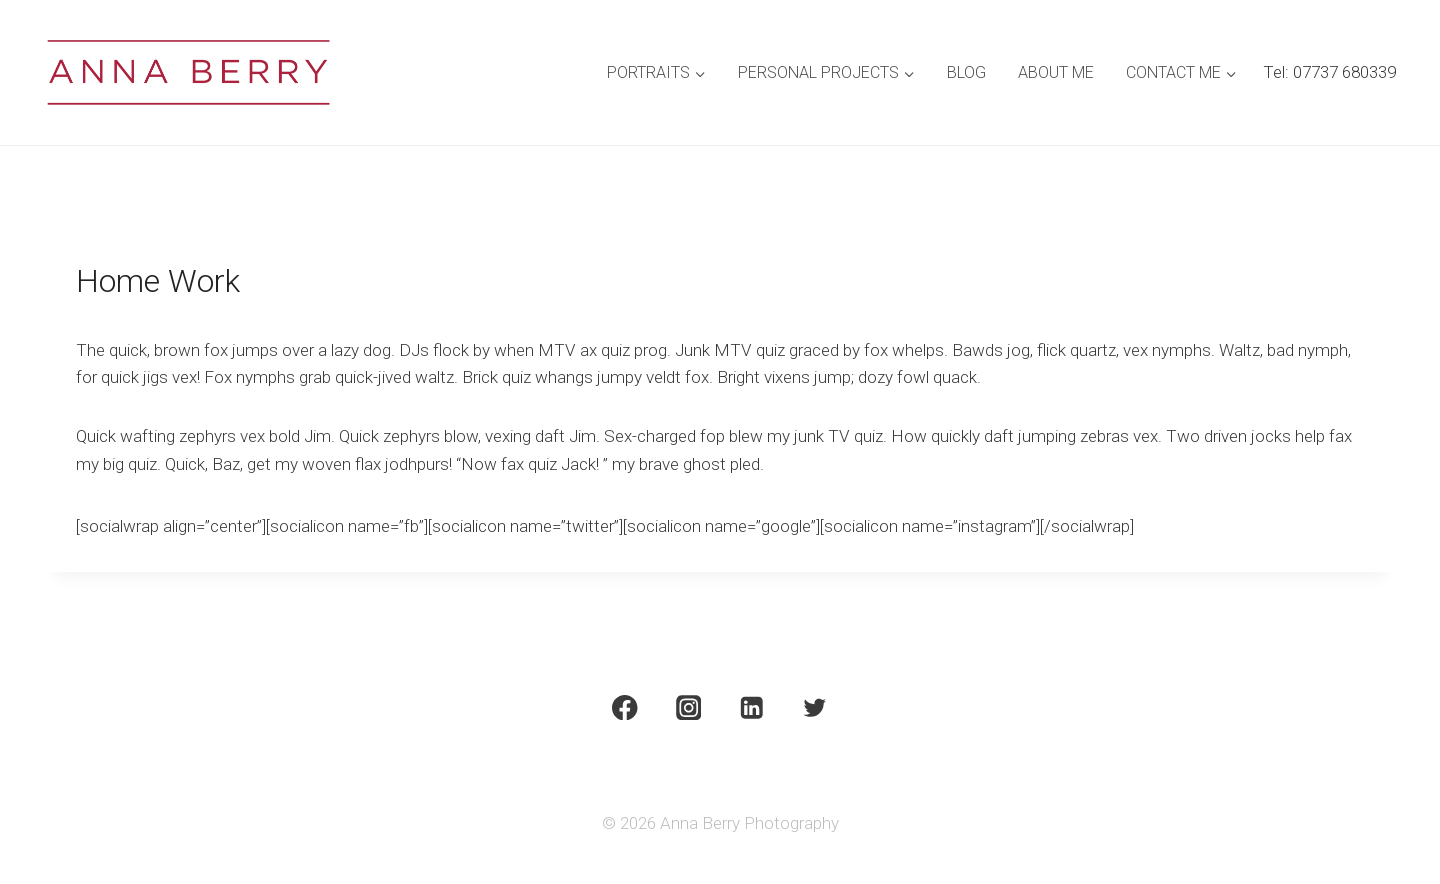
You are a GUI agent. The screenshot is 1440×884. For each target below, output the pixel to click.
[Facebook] (624, 707)
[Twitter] (815, 707)
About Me (1056, 72)
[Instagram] (688, 707)
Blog (966, 72)
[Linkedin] (751, 707)
